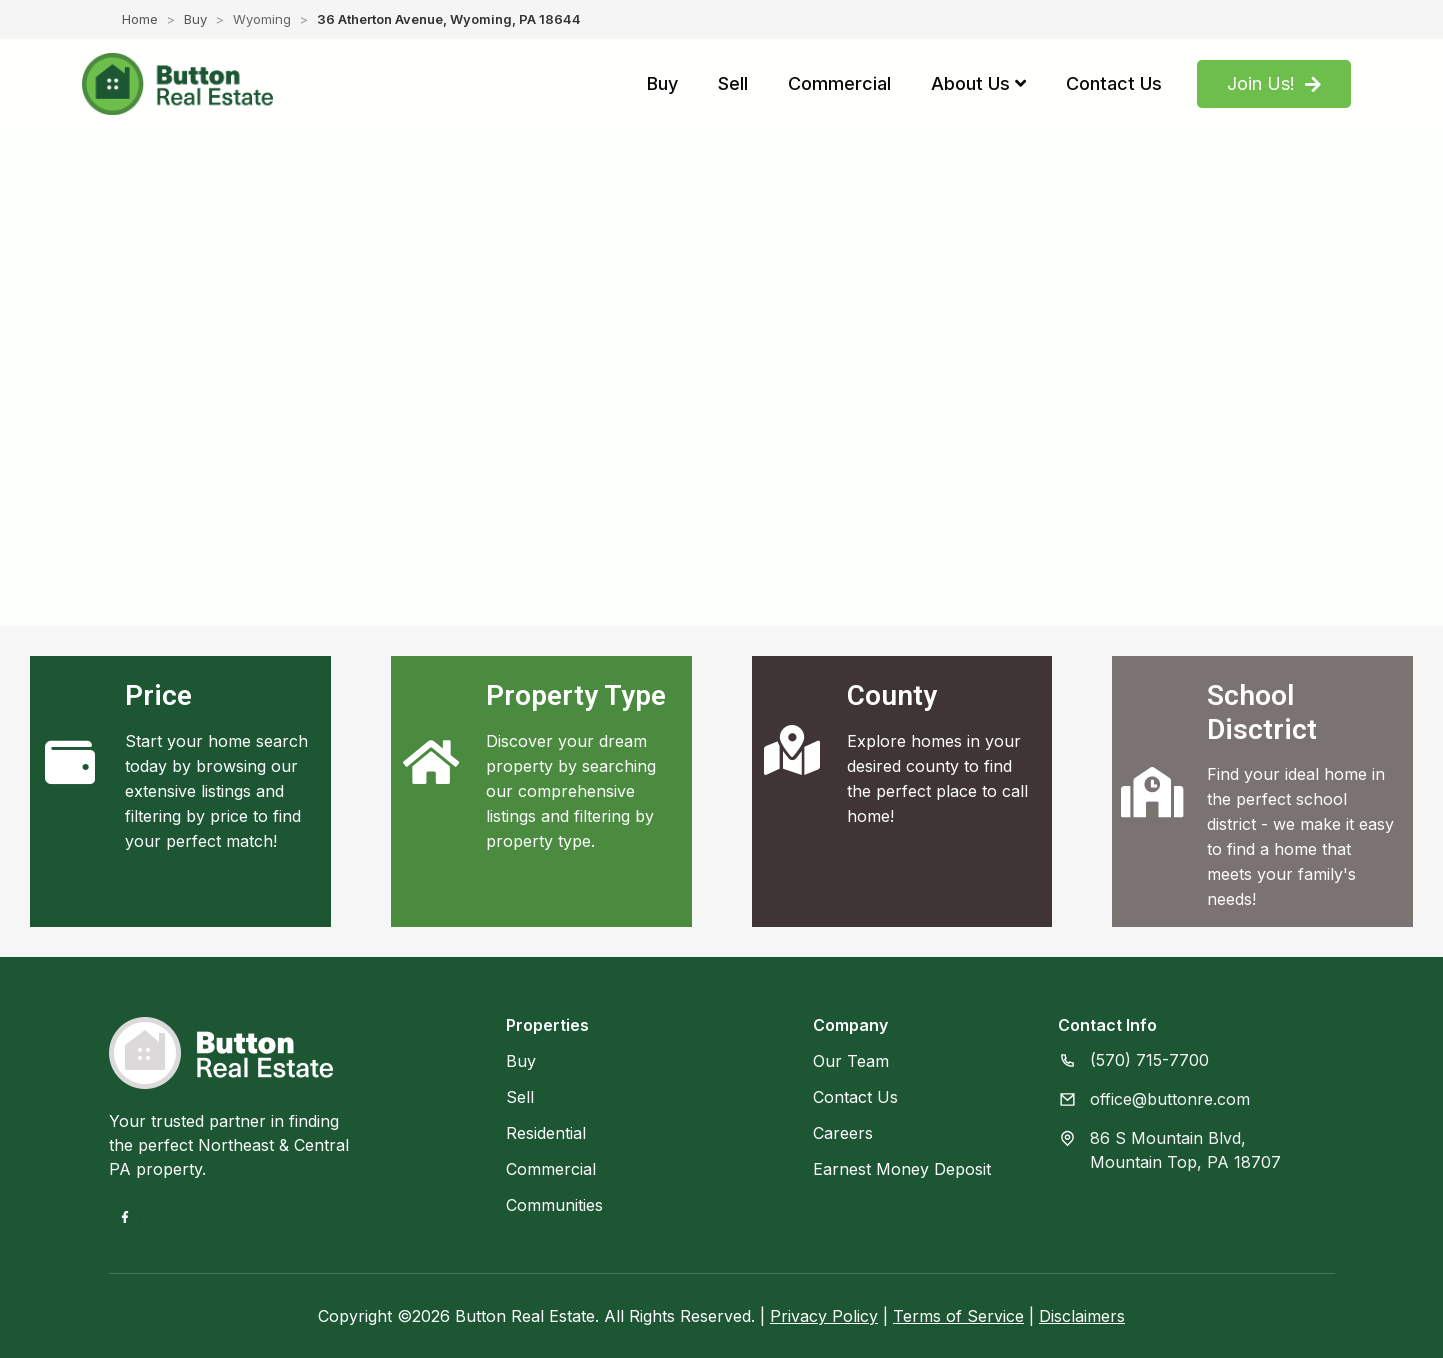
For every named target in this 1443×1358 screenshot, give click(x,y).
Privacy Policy (824, 1316)
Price (158, 695)
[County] (792, 750)
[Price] (70, 762)
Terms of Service (958, 1316)
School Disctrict (1262, 712)
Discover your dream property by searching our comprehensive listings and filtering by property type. (571, 791)
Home (140, 19)
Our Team (851, 1061)
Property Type (576, 695)
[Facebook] (125, 1217)
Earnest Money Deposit (902, 1169)
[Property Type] (431, 762)
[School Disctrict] (1152, 792)
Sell (520, 1097)
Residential (546, 1133)
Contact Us (855, 1097)
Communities (554, 1205)
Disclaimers (1082, 1316)
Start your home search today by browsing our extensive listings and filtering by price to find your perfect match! (216, 791)
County (892, 695)
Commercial (551, 1169)
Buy (195, 19)
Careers (843, 1133)
